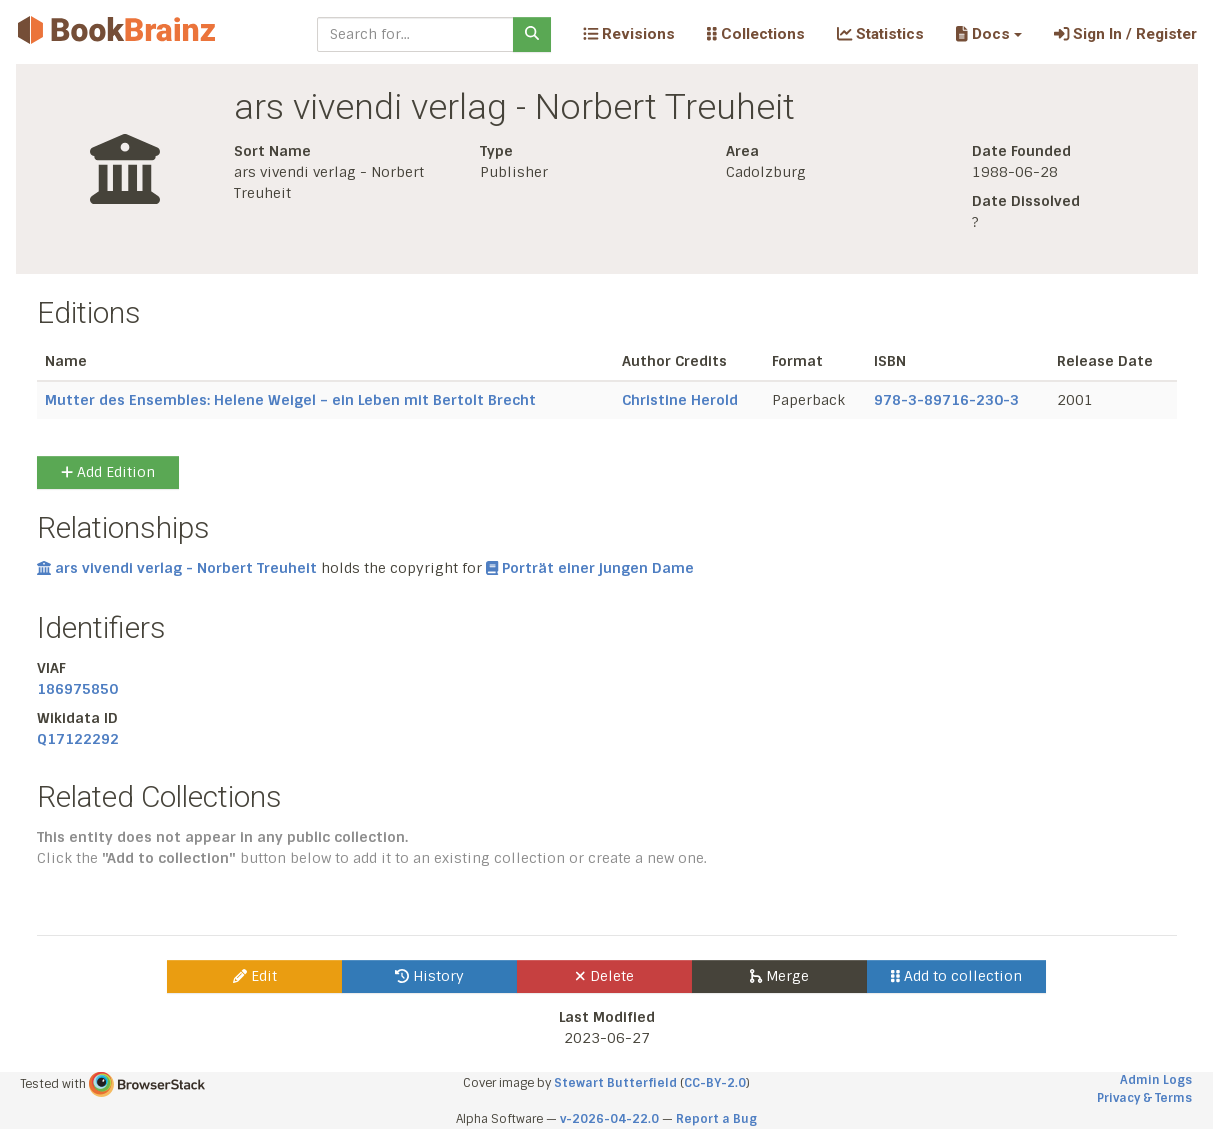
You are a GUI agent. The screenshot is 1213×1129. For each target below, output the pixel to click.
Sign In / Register (1125, 34)
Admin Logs (1156, 1080)
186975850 (77, 689)
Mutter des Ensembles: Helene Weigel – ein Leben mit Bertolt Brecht (290, 400)
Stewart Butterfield (615, 1083)
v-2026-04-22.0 (609, 1119)
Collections (756, 34)
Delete (604, 976)
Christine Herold (680, 400)
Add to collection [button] (956, 976)
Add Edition (108, 472)
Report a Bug (716, 1119)
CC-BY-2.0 (715, 1083)
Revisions (629, 34)
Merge (779, 976)
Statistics (880, 34)
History (429, 976)
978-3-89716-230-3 (946, 400)
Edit (255, 976)
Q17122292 (78, 739)
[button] (988, 34)
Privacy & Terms (1144, 1098)
